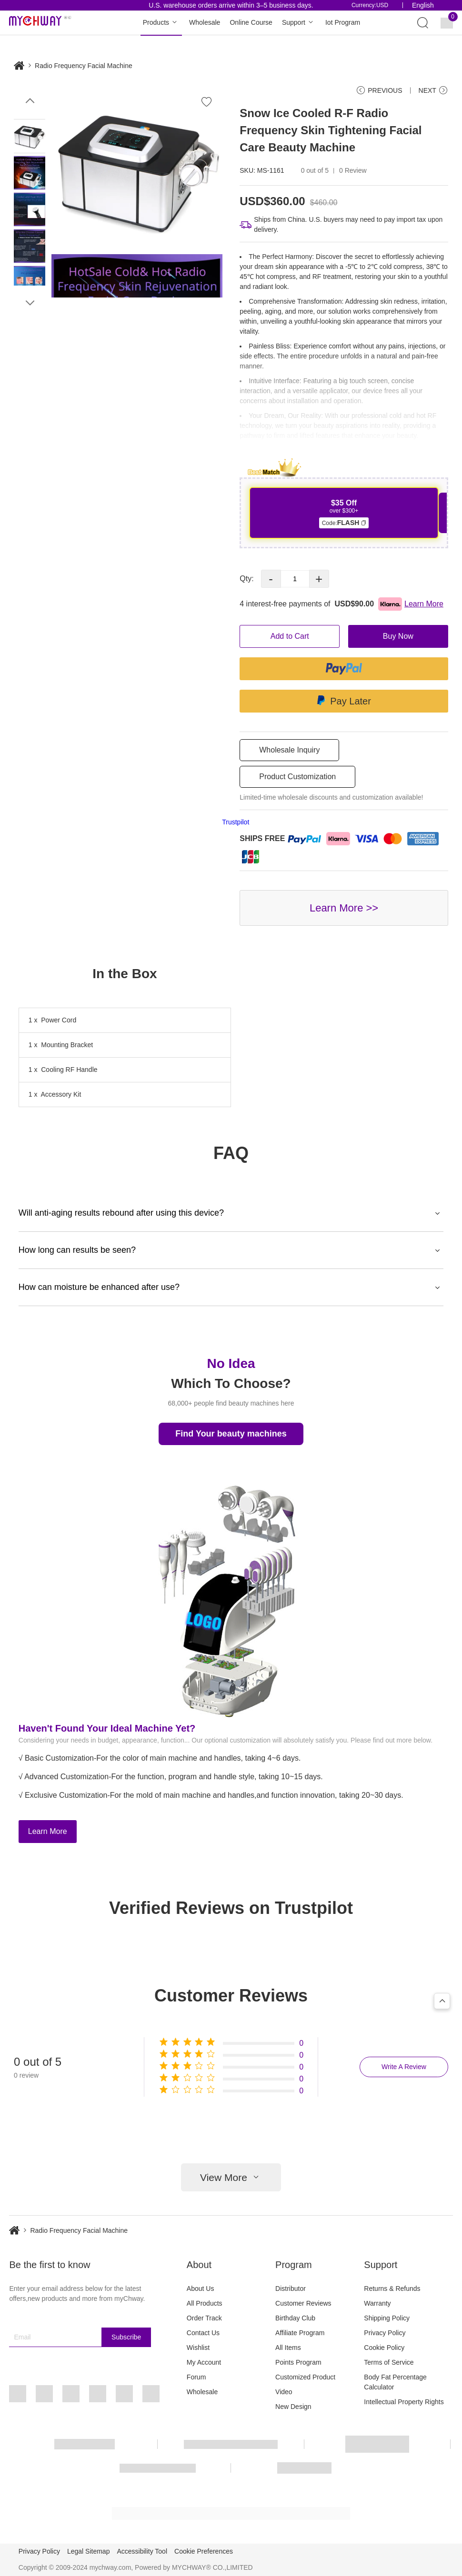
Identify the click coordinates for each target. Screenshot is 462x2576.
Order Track (204, 2318)
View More (231, 2177)
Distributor (290, 2288)
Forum (196, 2377)
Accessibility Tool (142, 2551)
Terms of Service (388, 2362)
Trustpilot (235, 822)
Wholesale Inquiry (289, 750)
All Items (288, 2347)
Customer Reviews (303, 2303)
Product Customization (297, 777)
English (423, 5)
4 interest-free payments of (341, 604)
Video (283, 2392)
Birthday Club (295, 2318)
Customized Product (305, 2377)
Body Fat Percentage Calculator (395, 2382)
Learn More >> (344, 908)
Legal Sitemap (88, 2551)
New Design (293, 2406)
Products (161, 22)
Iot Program (342, 22)
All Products (204, 2303)
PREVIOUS (379, 90)
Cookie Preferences (203, 2551)
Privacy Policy (384, 2333)
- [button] (271, 579)
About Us (200, 2288)
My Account (204, 2362)
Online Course (251, 22)
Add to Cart (290, 636)
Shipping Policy (387, 2318)
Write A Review (404, 2067)
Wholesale (204, 22)
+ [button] (318, 579)
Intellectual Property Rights (403, 2402)
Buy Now (398, 636)
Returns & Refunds (392, 2288)
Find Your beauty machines (230, 1433)
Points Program (298, 2362)
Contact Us (203, 2333)
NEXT (433, 90)
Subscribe (126, 2337)
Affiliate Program (299, 2333)
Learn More (47, 1831)
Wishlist (198, 2347)
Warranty (377, 2303)
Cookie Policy (384, 2347)
